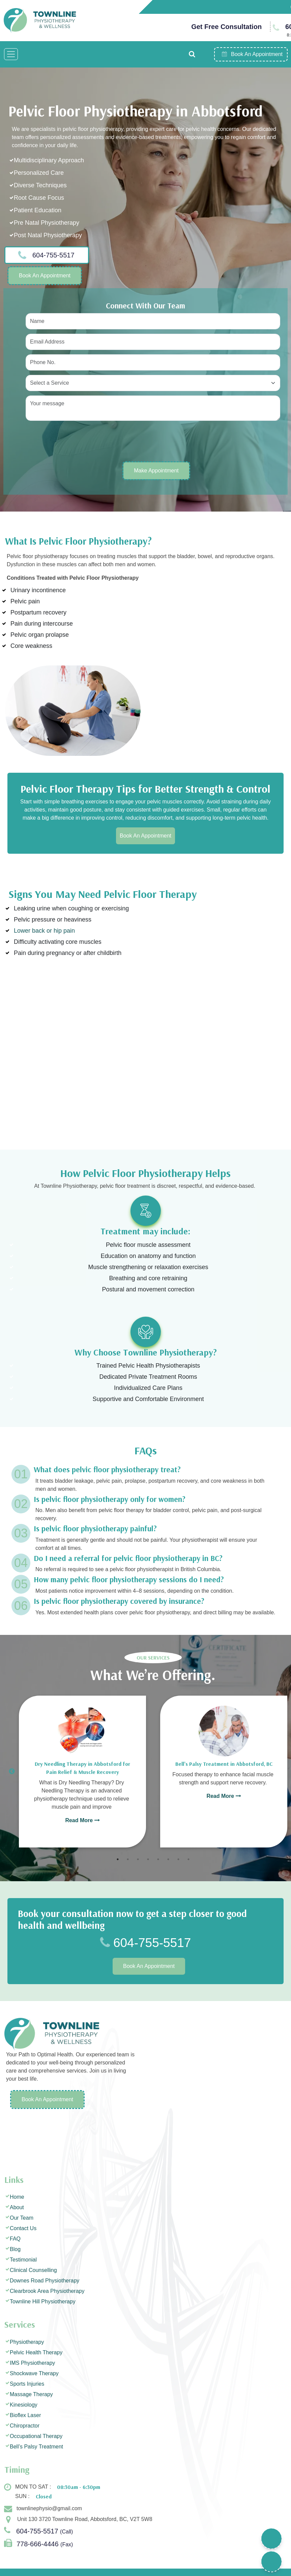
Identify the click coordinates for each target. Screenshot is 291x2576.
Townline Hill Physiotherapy (43, 2301)
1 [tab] (117, 1859)
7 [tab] (178, 1859)
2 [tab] (127, 1859)
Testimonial (23, 2260)
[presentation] (77, 441)
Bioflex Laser (25, 2415)
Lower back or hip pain (44, 930)
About (17, 2207)
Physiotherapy (27, 2342)
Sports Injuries (27, 2384)
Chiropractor (24, 2426)
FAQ (15, 2239)
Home (17, 2197)
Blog (15, 2249)
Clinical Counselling (33, 2270)
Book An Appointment (44, 275)
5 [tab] (158, 1859)
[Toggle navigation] (11, 54)
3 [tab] (138, 1859)
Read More (82, 1820)
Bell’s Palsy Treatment (36, 2446)
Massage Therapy (31, 2394)
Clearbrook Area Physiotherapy (47, 2291)
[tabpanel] (82, 1771)
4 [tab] (148, 1859)
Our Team (21, 2218)
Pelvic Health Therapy (36, 2352)
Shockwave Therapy (34, 2373)
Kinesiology (23, 2405)
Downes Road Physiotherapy (44, 2280)
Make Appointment (156, 470)
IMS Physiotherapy (32, 2363)
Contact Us (23, 2228)
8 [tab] (188, 1859)
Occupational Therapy (36, 2436)
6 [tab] (168, 1859)
